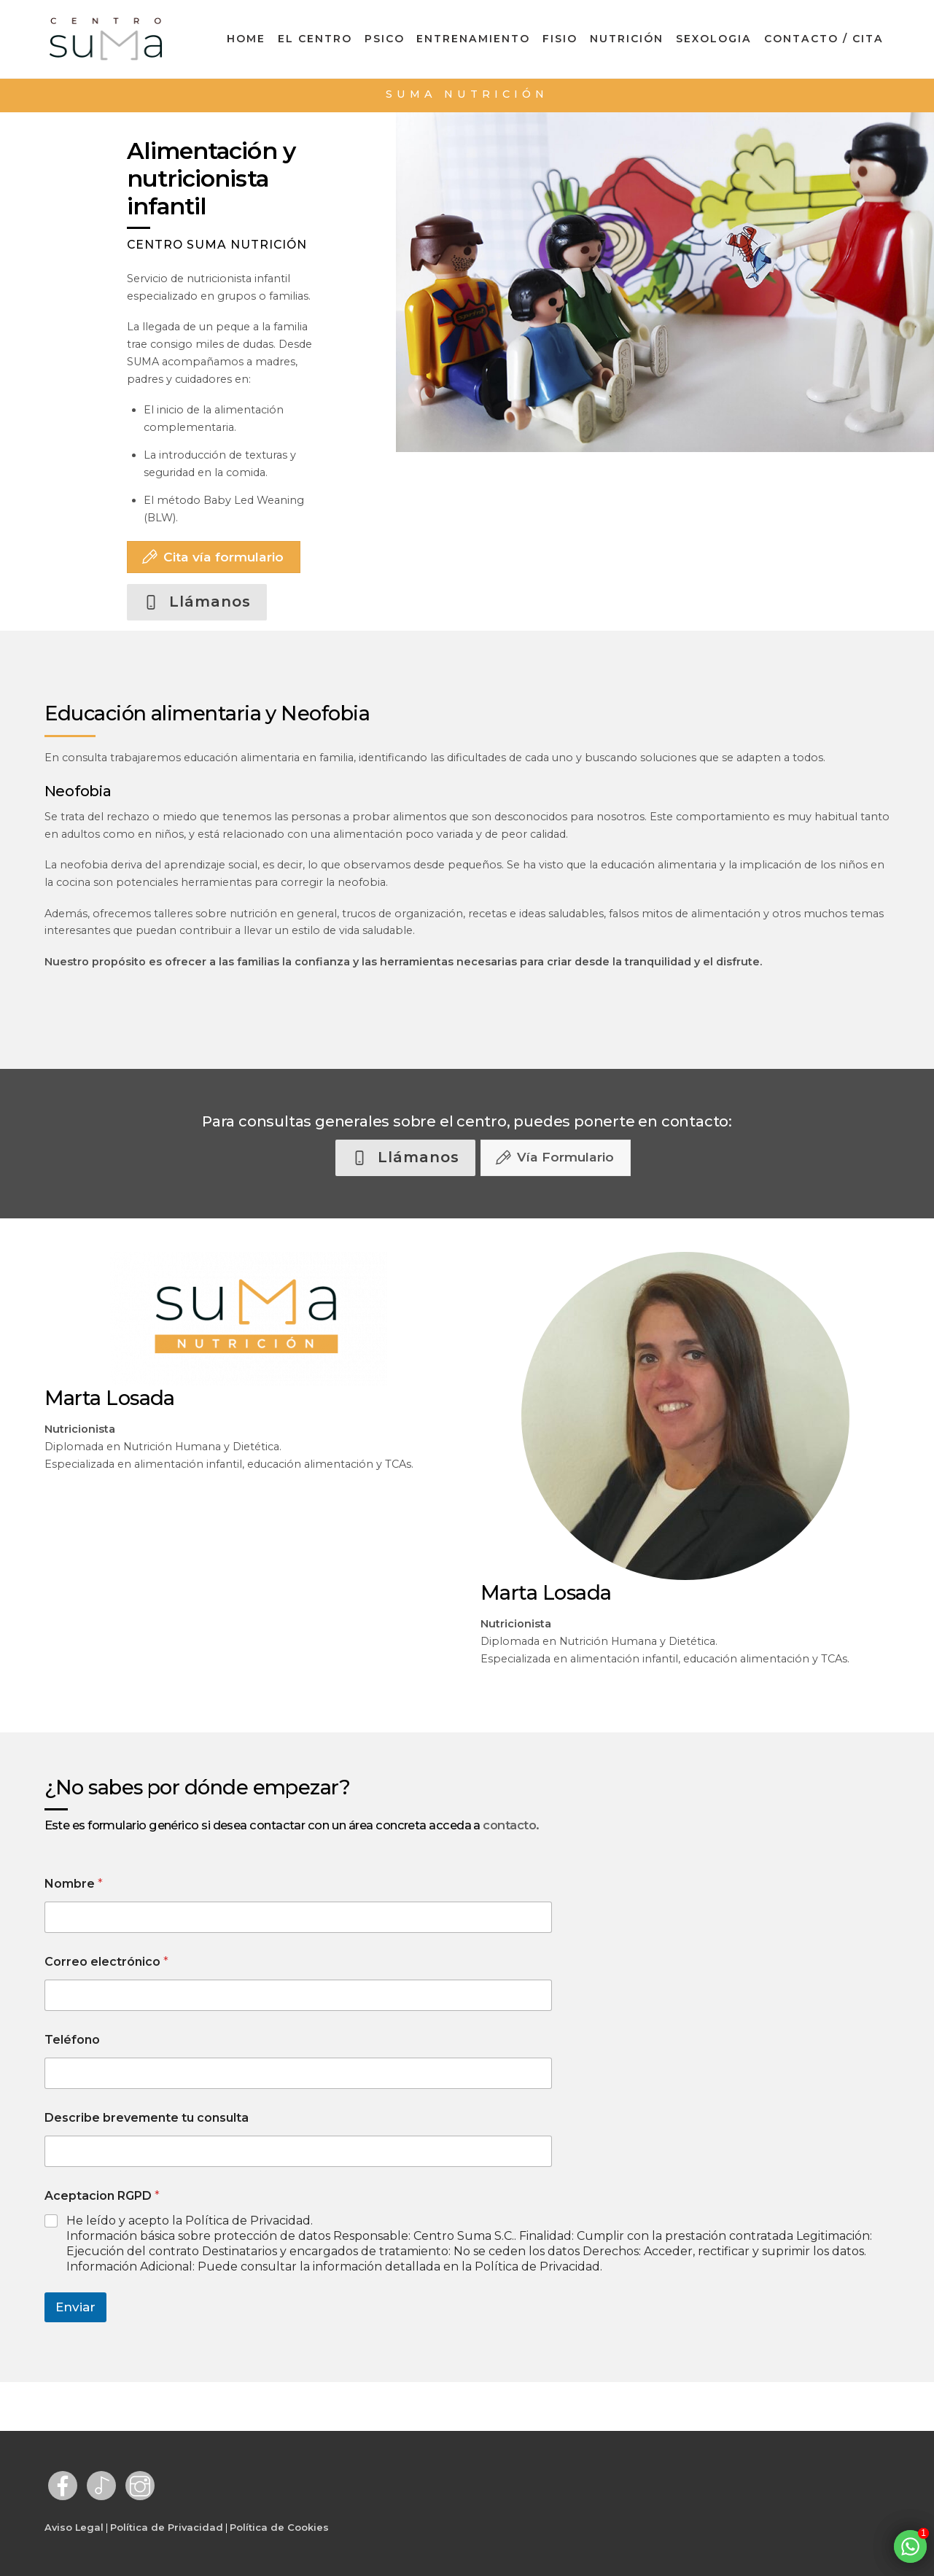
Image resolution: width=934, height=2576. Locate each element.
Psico (385, 38)
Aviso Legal (74, 2527)
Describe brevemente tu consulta (146, 2118)
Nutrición (626, 38)
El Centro (315, 38)
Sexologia (714, 38)
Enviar (75, 2307)
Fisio (559, 38)
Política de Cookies (279, 2527)
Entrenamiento (473, 38)
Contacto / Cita (824, 38)
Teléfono (72, 2040)
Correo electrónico (106, 1962)
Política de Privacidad (166, 2527)
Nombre (73, 1884)
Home (246, 38)
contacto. (511, 1825)
